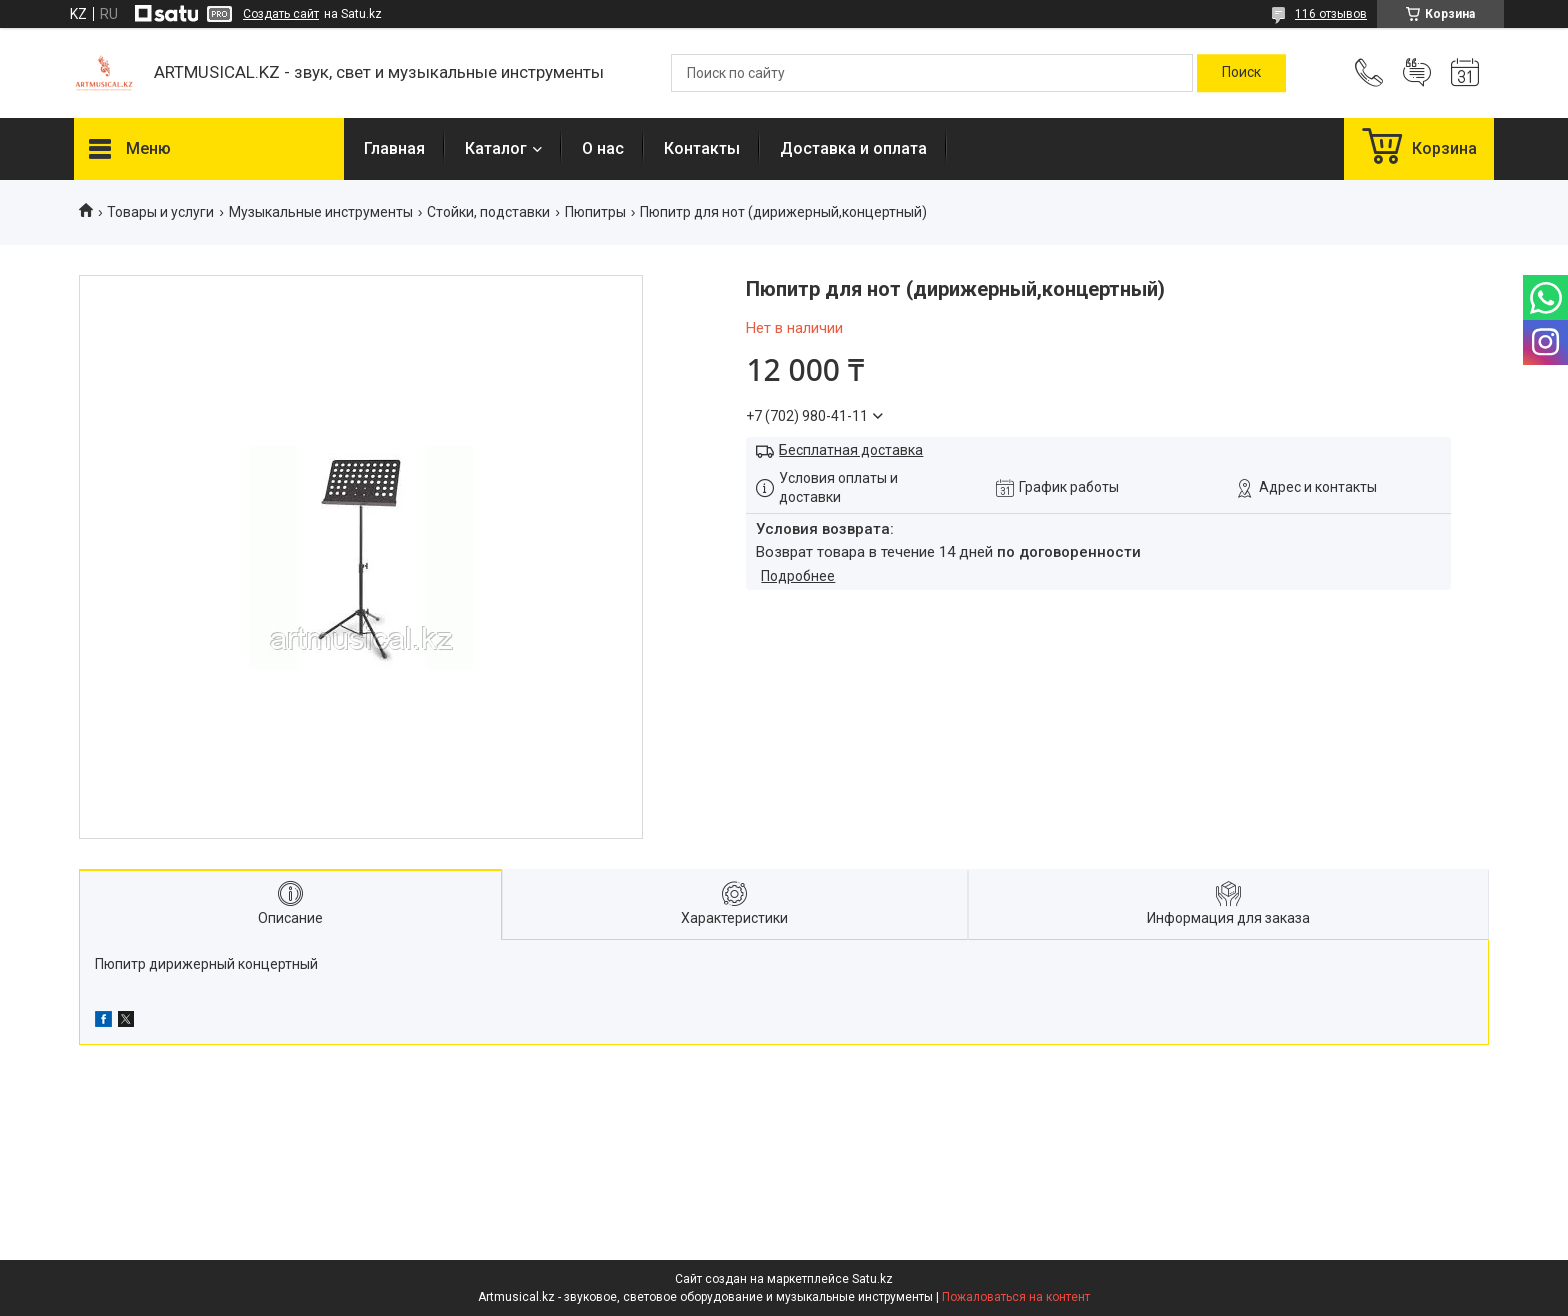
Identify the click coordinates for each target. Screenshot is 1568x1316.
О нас (603, 148)
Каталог (496, 148)
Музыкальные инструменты (321, 212)
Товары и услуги (160, 212)
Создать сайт (281, 14)
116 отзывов (1331, 14)
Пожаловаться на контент (1016, 1297)
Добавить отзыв (1417, 73)
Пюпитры (595, 212)
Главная (394, 148)
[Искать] (1241, 73)
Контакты (702, 148)
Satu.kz (872, 1279)
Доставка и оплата (853, 148)
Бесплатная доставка (851, 450)
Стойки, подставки (488, 212)
